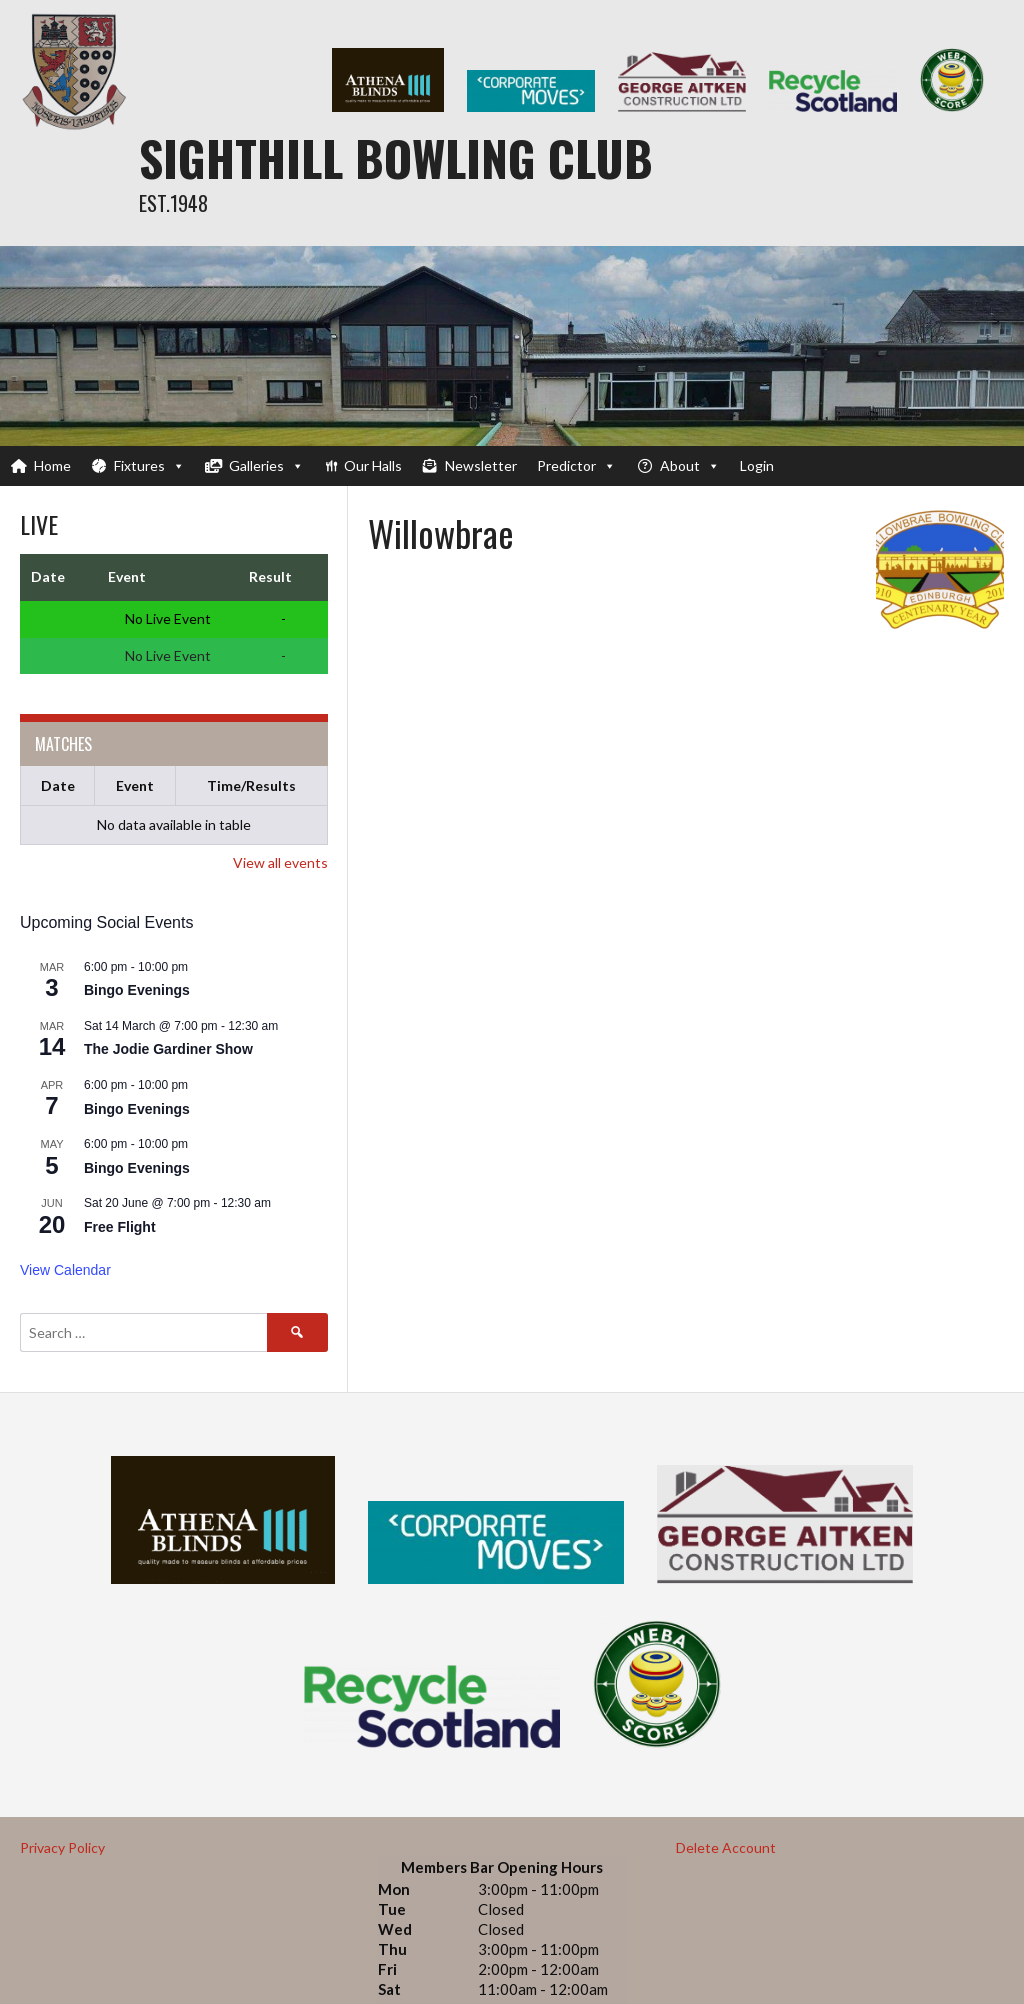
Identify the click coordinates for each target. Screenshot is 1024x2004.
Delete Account (726, 1847)
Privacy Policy (62, 1847)
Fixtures (149, 466)
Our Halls (373, 465)
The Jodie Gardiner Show (168, 1049)
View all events (280, 862)
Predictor (576, 466)
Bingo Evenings (137, 990)
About (690, 466)
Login (757, 465)
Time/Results (251, 785)
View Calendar (65, 1270)
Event (135, 785)
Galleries (266, 466)
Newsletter (481, 465)
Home (52, 465)
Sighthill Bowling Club (396, 157)
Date (58, 785)
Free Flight (120, 1227)
